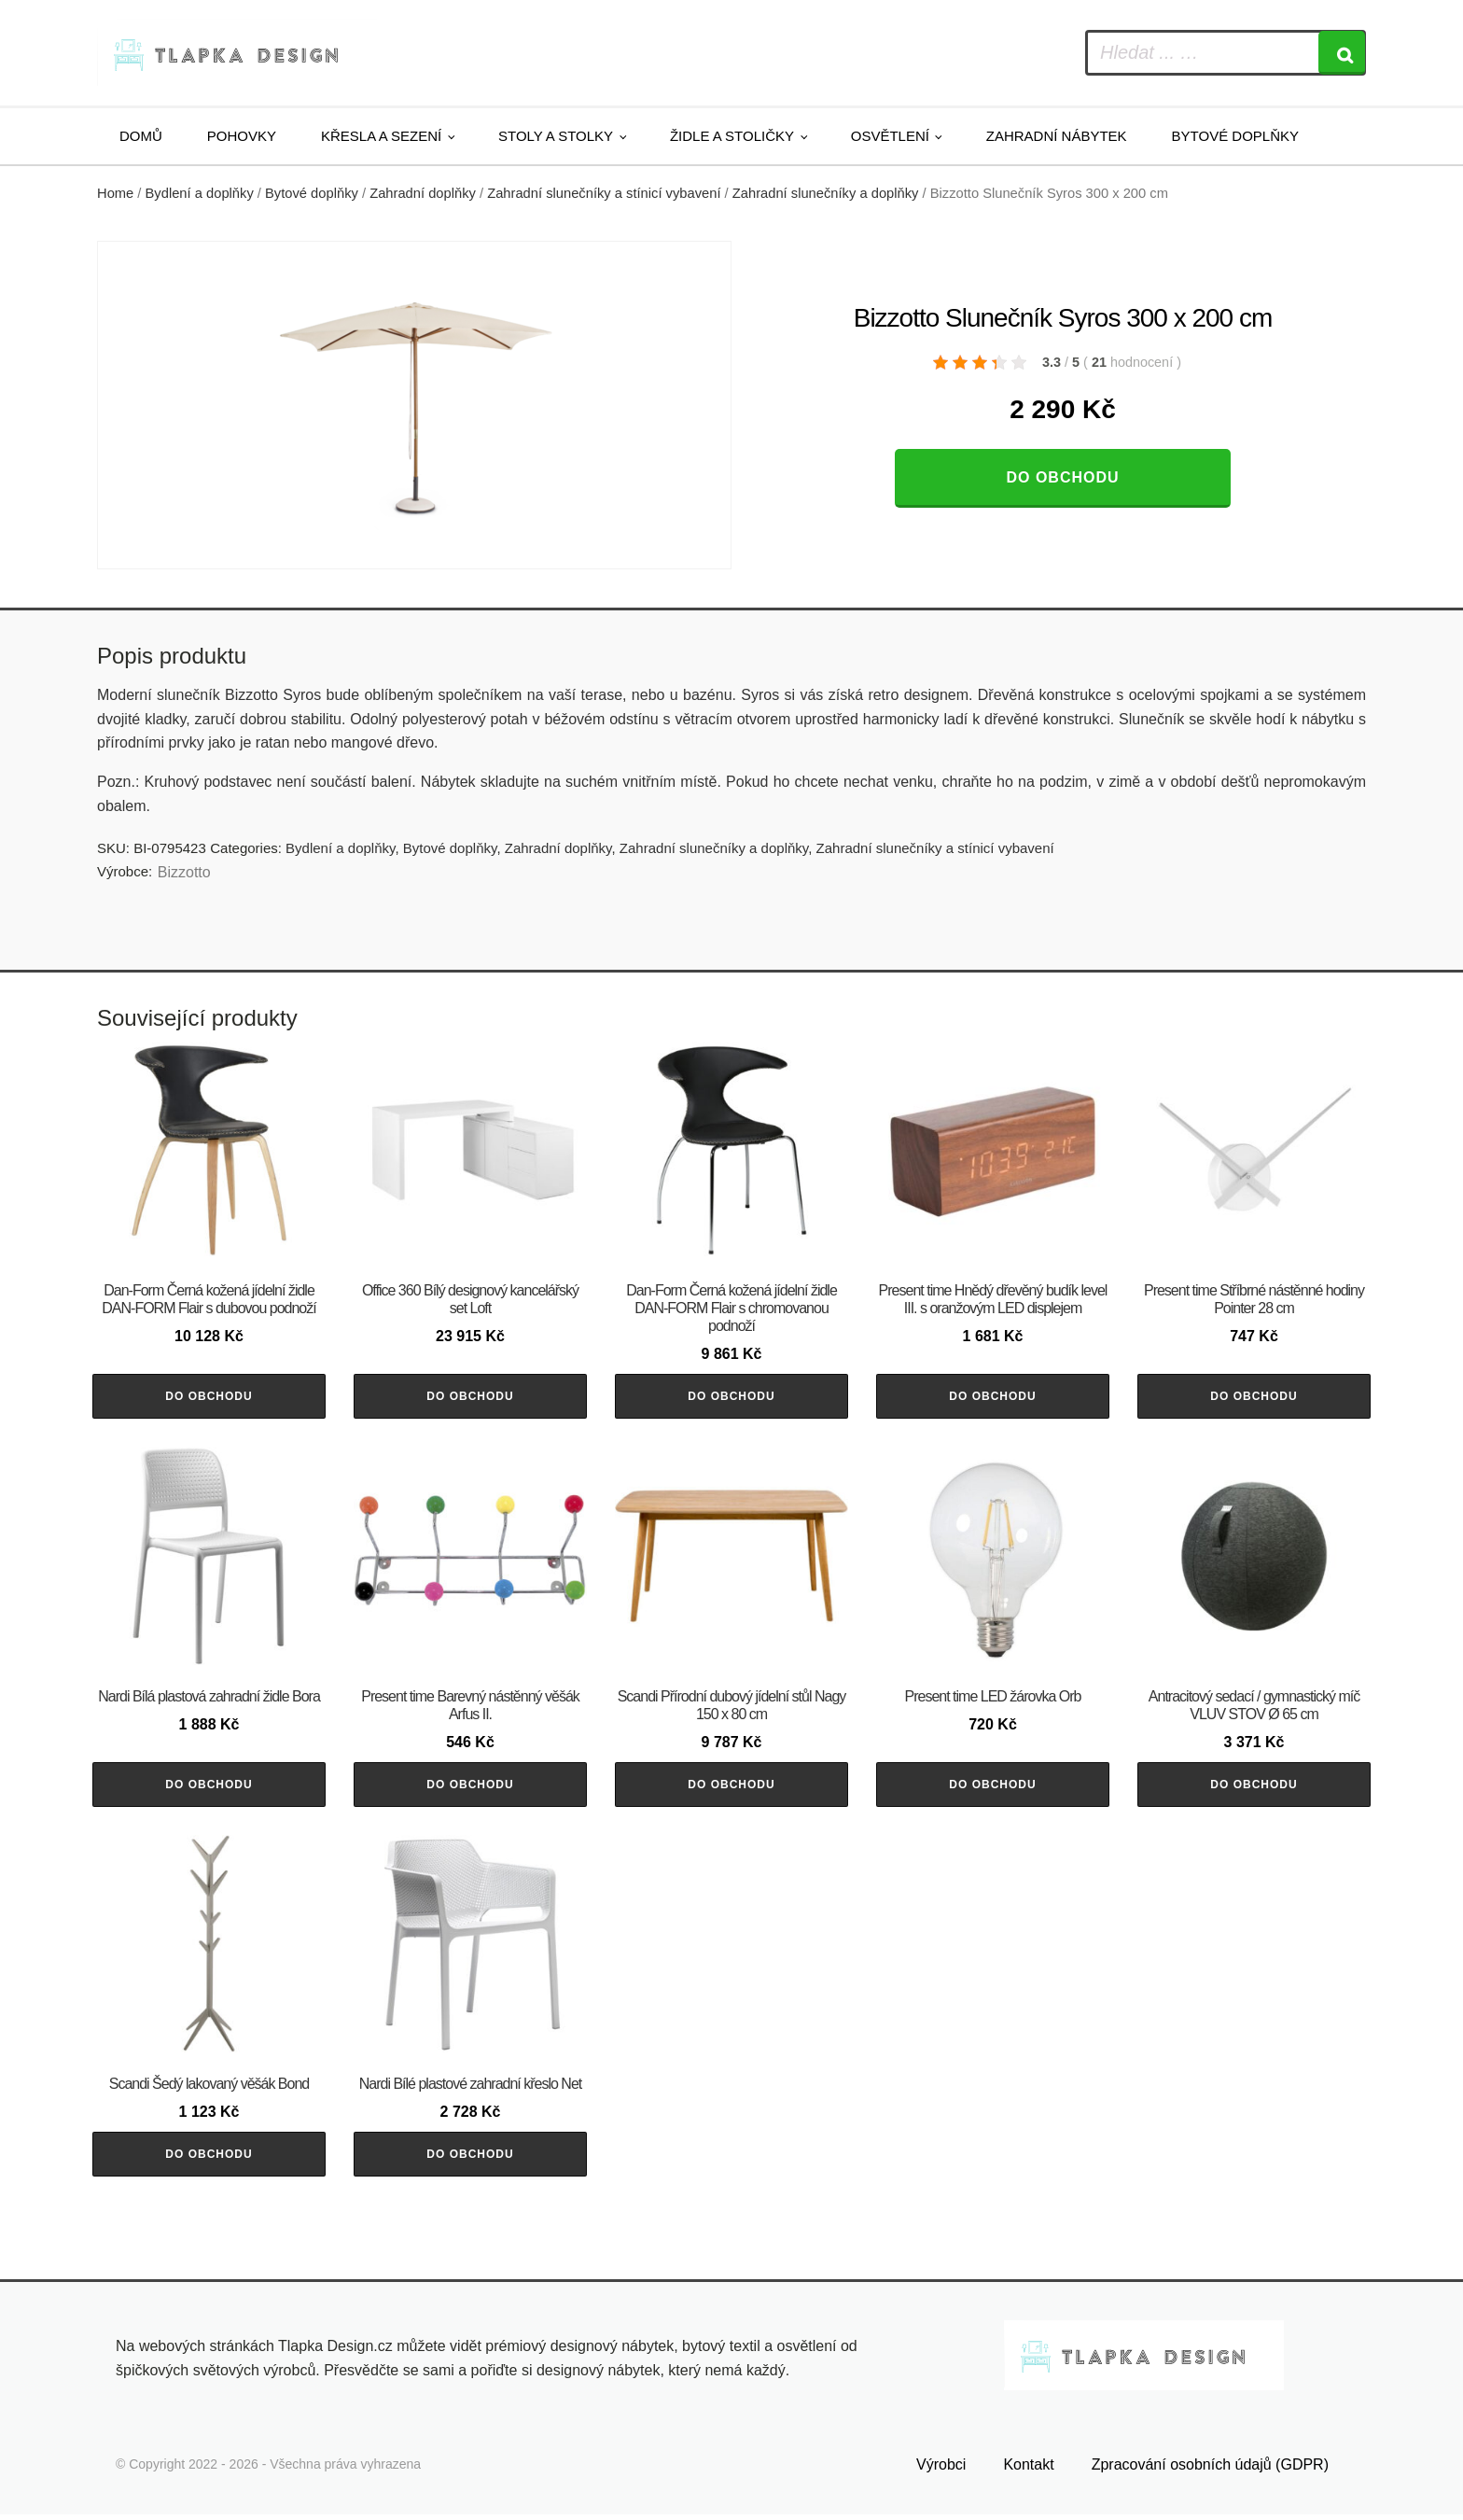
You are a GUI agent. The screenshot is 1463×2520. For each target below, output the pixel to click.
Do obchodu (1062, 477)
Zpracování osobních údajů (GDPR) (1210, 2470)
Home (115, 193)
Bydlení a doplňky (200, 193)
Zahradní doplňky (422, 193)
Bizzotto (184, 872)
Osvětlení (890, 136)
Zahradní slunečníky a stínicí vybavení (603, 193)
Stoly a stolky (555, 136)
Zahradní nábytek (1056, 136)
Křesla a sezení (381, 136)
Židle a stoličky (732, 136)
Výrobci (941, 2470)
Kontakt (1028, 2470)
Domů (140, 136)
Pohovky (241, 136)
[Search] (1341, 53)
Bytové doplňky (1235, 136)
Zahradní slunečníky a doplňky (825, 193)
